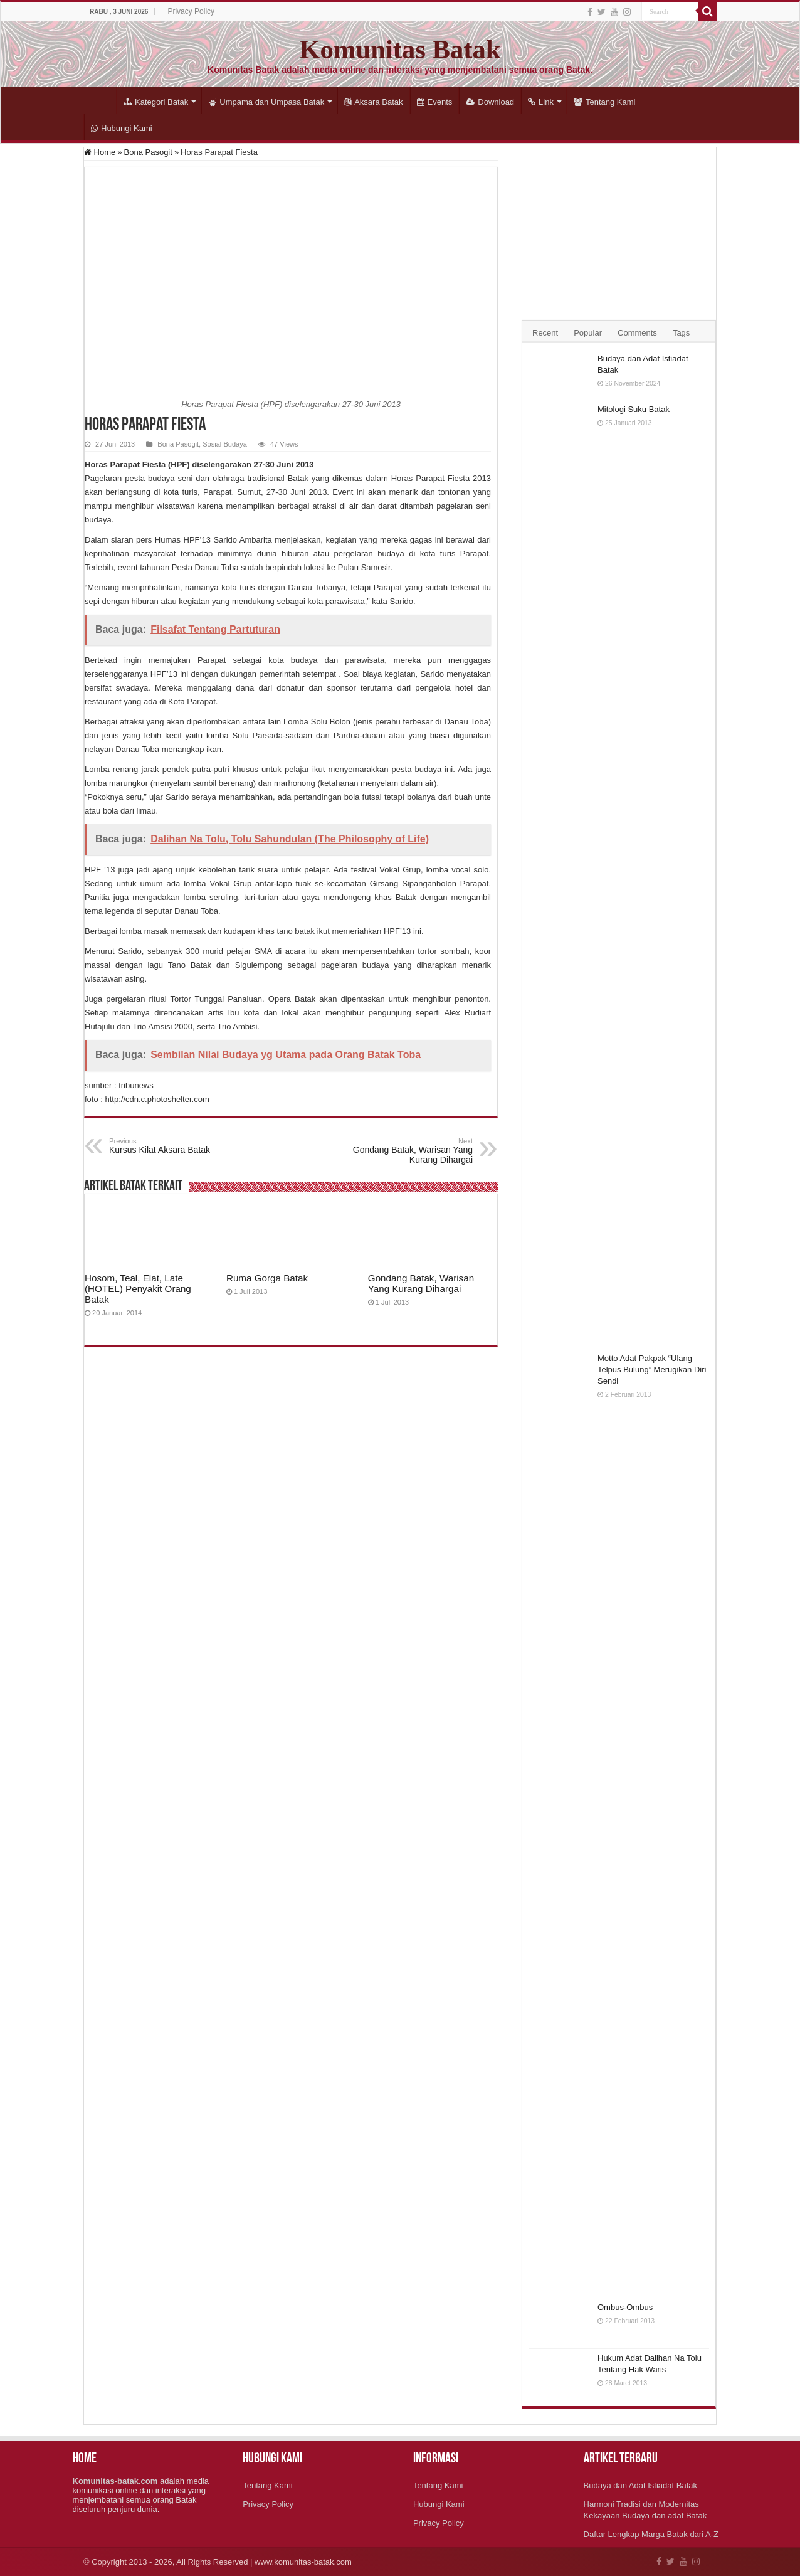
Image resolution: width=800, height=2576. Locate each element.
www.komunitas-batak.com (303, 2562)
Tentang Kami (605, 102)
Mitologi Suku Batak (633, 409)
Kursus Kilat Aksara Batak (173, 1146)
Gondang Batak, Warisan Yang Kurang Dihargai (408, 1151)
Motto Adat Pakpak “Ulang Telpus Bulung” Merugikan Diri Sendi (651, 1370)
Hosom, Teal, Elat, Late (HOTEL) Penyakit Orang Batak (138, 1289)
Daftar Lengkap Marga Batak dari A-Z (651, 2534)
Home (99, 100)
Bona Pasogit (148, 152)
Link (541, 102)
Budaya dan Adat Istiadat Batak (640, 2485)
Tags (681, 332)
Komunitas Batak (399, 49)
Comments (637, 332)
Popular (588, 332)
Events (435, 102)
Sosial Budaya (225, 444)
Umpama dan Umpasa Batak (266, 102)
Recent (545, 332)
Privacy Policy (190, 11)
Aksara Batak (373, 102)
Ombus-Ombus (625, 2307)
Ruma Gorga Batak (267, 1278)
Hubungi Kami (121, 128)
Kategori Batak (156, 102)
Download (490, 102)
